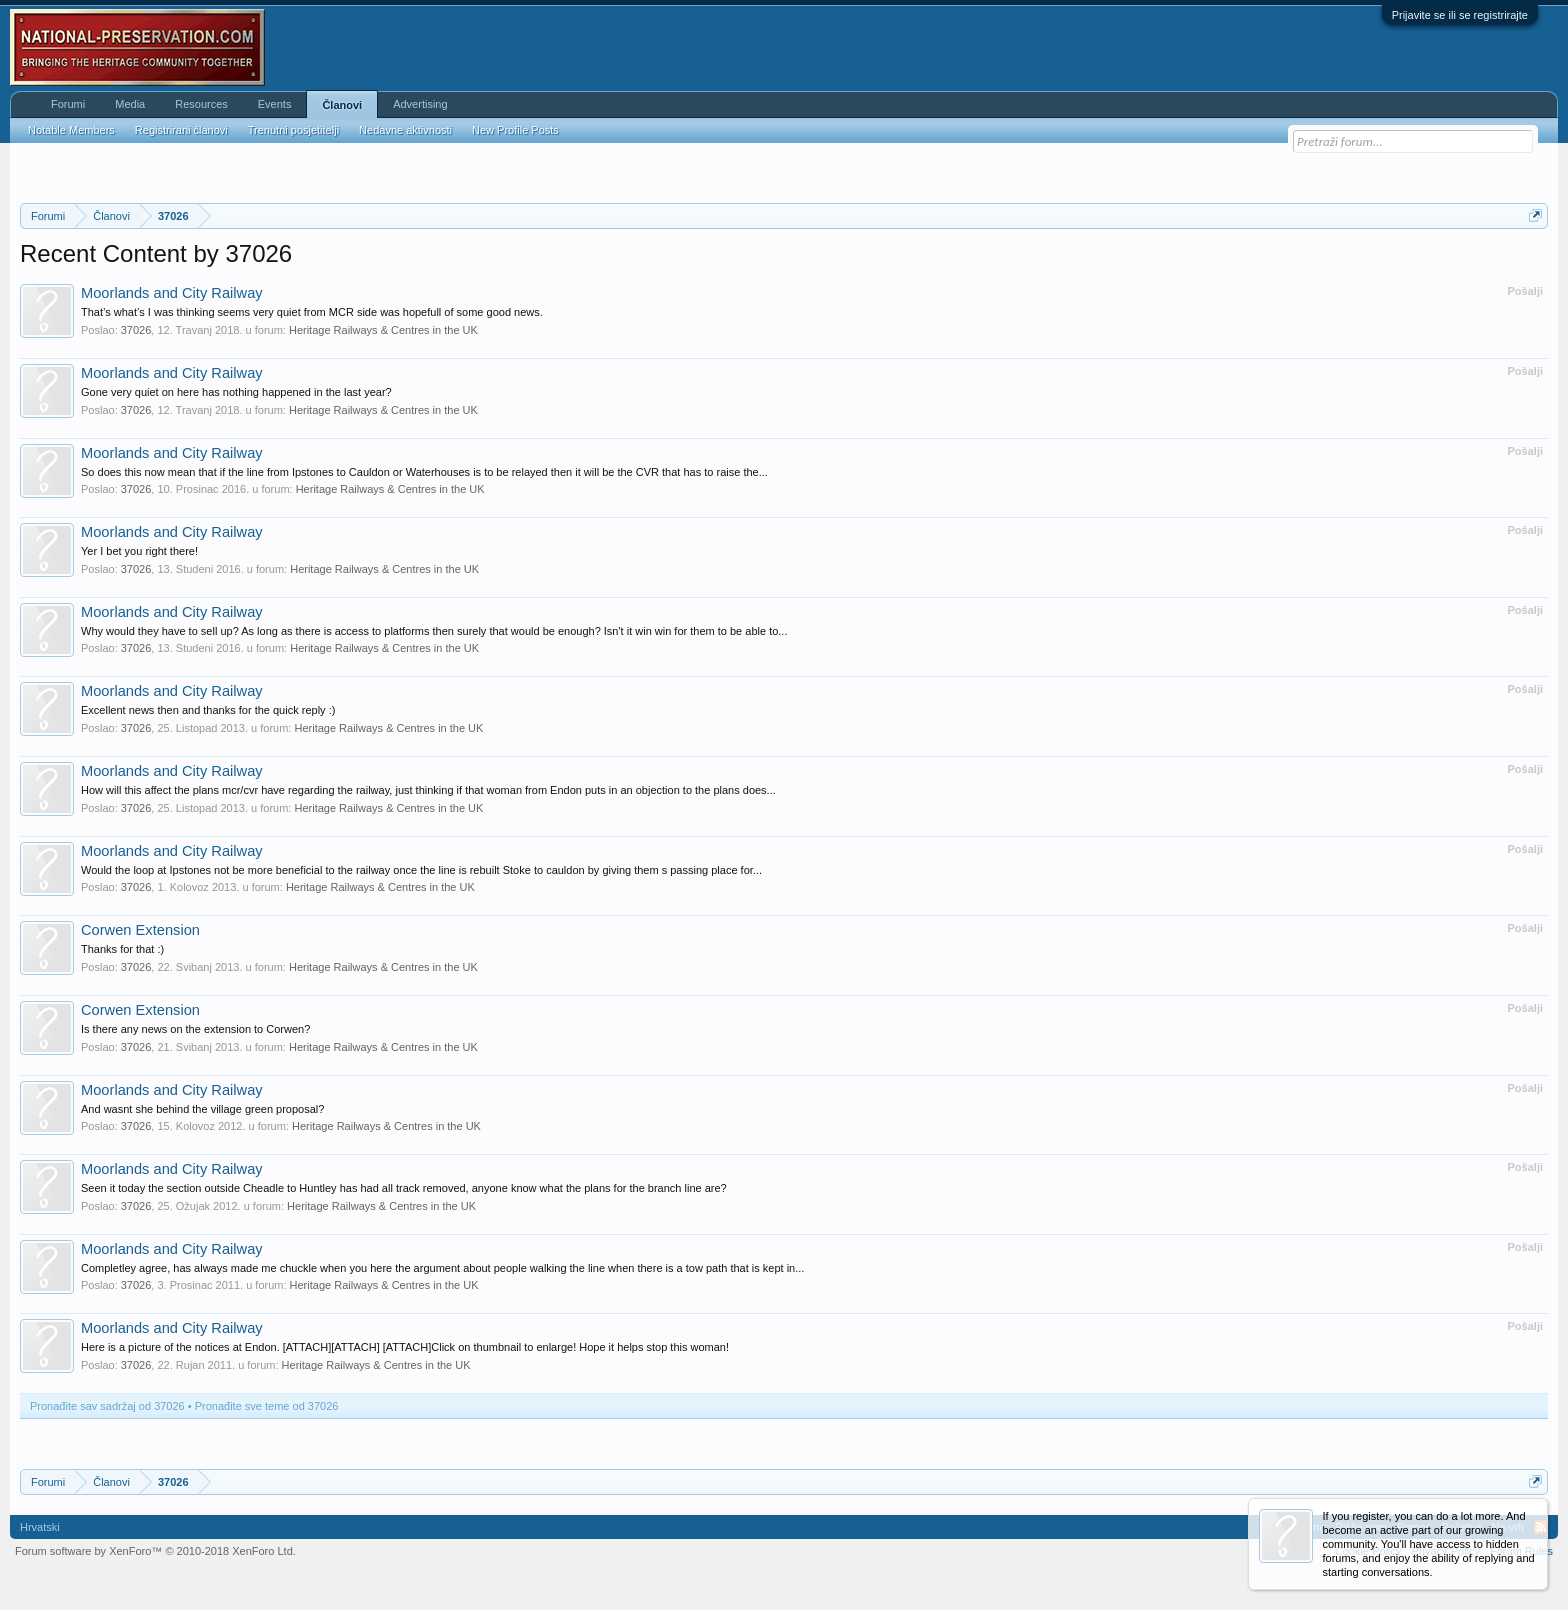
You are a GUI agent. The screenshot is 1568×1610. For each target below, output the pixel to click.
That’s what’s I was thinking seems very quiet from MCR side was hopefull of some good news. (312, 312)
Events (275, 104)
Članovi (342, 105)
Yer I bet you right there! (139, 551)
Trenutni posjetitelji (293, 130)
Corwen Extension (140, 930)
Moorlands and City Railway (172, 293)
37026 (136, 330)
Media (130, 104)
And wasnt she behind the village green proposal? (202, 1109)
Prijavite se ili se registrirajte (1460, 15)
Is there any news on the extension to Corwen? (195, 1029)
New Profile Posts (515, 130)
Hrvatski (40, 1527)
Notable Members (71, 130)
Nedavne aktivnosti (405, 130)
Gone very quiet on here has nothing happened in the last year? (236, 392)
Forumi (68, 104)
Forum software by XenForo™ (155, 1551)
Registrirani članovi (181, 130)
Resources (201, 104)
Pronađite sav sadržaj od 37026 (107, 1406)
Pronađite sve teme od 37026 (267, 1406)
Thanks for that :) (122, 949)
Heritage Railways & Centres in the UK (383, 330)
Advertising (420, 104)
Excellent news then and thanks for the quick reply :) (208, 710)
